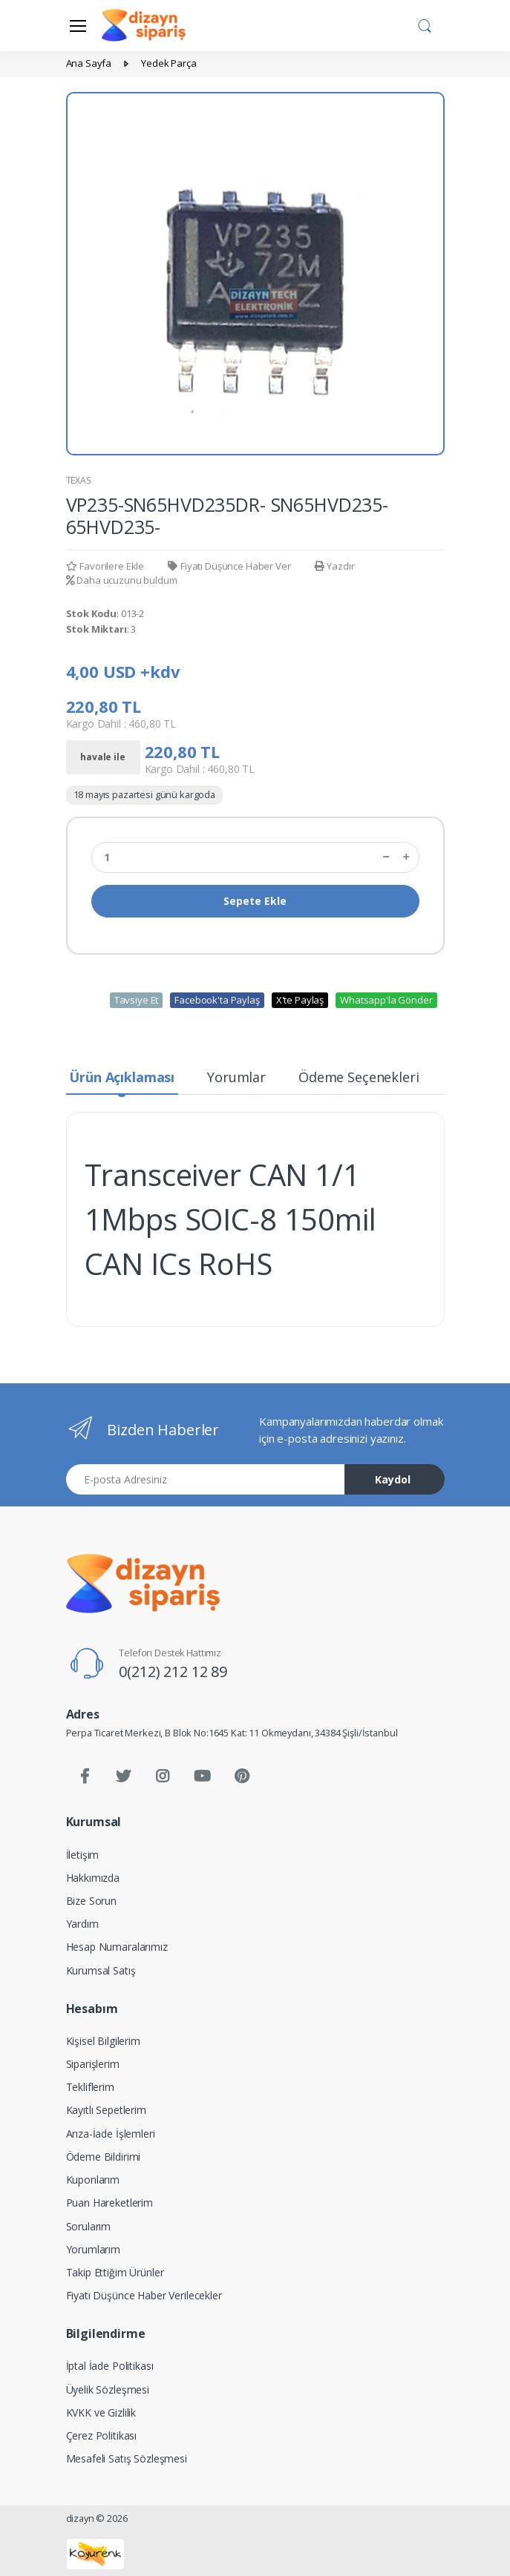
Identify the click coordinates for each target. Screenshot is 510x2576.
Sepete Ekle (255, 901)
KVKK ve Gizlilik (101, 2412)
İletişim (82, 1855)
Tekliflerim (90, 2087)
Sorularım (88, 2226)
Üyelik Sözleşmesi (108, 2389)
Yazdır (335, 566)
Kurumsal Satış (101, 1970)
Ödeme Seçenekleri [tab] (358, 1077)
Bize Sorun (91, 1901)
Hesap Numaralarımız (117, 1947)
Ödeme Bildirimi (103, 2157)
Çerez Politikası (101, 2435)
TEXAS (78, 480)
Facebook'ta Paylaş (216, 1000)
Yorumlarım (93, 2249)
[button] (424, 24)
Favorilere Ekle (105, 566)
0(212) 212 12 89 (173, 1671)
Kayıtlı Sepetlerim (106, 2110)
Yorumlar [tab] (236, 1077)
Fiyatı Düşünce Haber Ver (229, 566)
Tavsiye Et (136, 1000)
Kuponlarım (93, 2180)
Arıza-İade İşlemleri (110, 2134)
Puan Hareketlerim (110, 2202)
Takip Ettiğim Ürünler (115, 2272)
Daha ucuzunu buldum (121, 580)
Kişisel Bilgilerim (103, 2041)
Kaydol (393, 1479)
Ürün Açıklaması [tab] (121, 1077)
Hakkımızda (93, 1878)
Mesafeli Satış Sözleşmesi (126, 2458)
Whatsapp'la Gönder (386, 1000)
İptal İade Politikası (110, 2366)
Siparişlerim (93, 2064)
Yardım (82, 1924)
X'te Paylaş (300, 1000)
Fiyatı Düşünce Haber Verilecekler (144, 2295)
